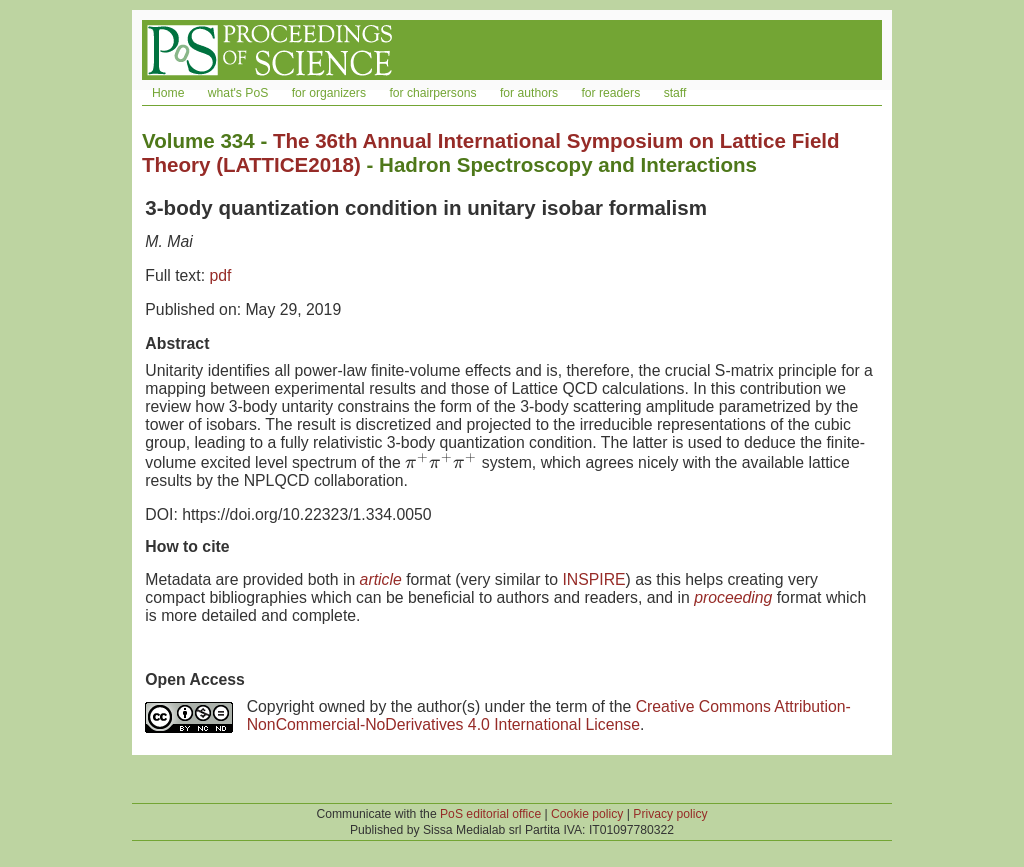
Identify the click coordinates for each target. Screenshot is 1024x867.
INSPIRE (593, 579)
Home (168, 93)
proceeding (733, 597)
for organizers (329, 93)
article (381, 579)
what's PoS (238, 93)
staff (675, 93)
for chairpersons (432, 93)
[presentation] (441, 462)
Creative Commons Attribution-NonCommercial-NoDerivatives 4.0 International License (549, 715)
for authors (529, 93)
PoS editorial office (490, 814)
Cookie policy (587, 814)
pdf (220, 275)
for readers (610, 93)
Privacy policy (670, 814)
